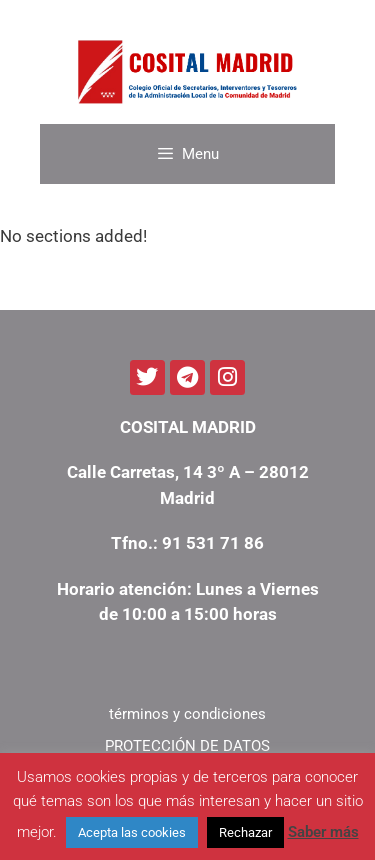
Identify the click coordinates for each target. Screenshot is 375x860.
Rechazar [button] (245, 832)
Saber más (323, 832)
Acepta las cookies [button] (132, 832)
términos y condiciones (187, 714)
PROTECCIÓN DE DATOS (187, 746)
